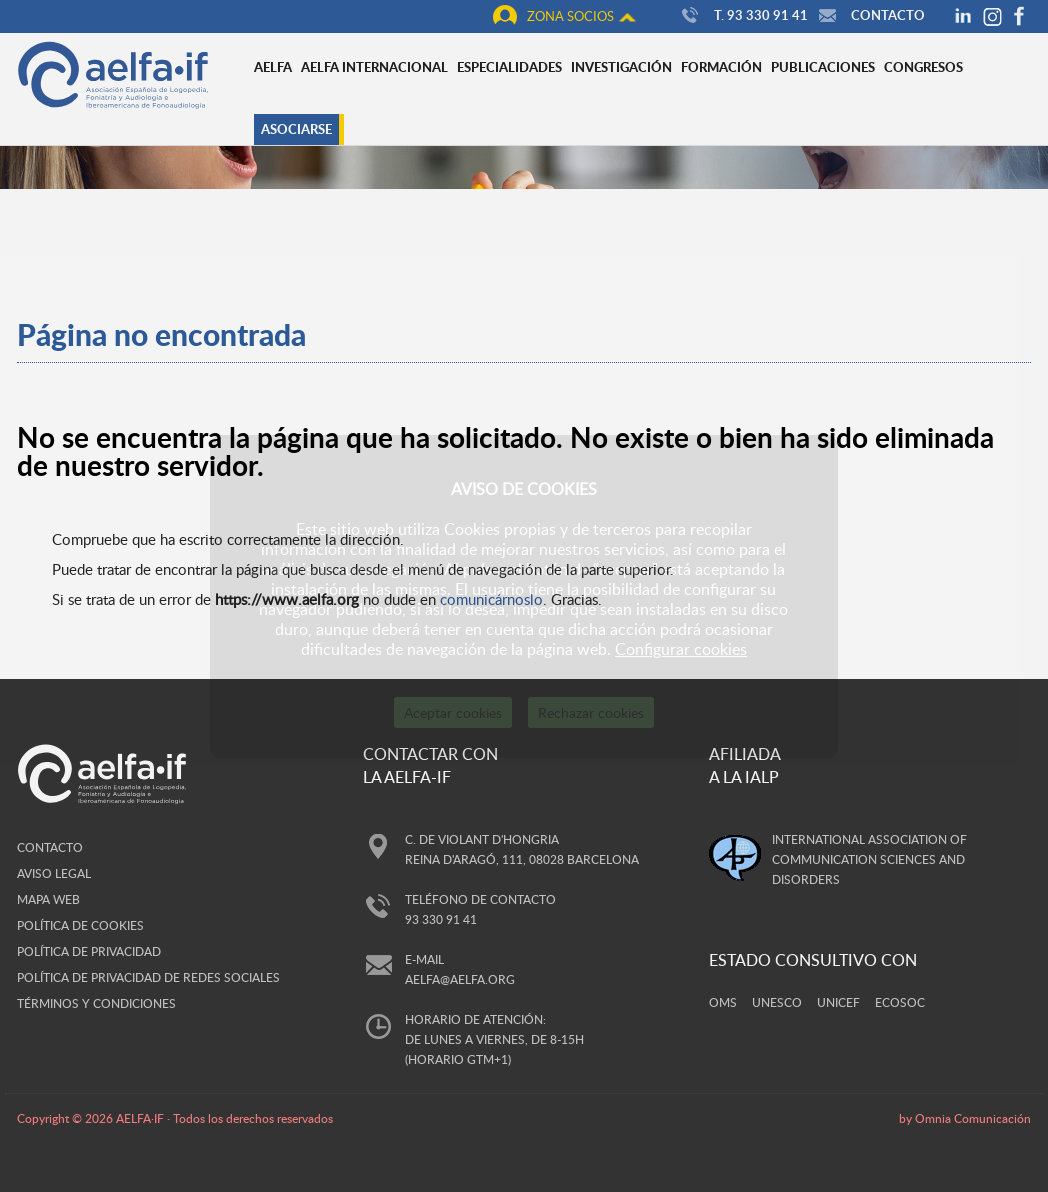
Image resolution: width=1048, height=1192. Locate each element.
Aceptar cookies (453, 712)
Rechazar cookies (591, 712)
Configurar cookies (681, 649)
